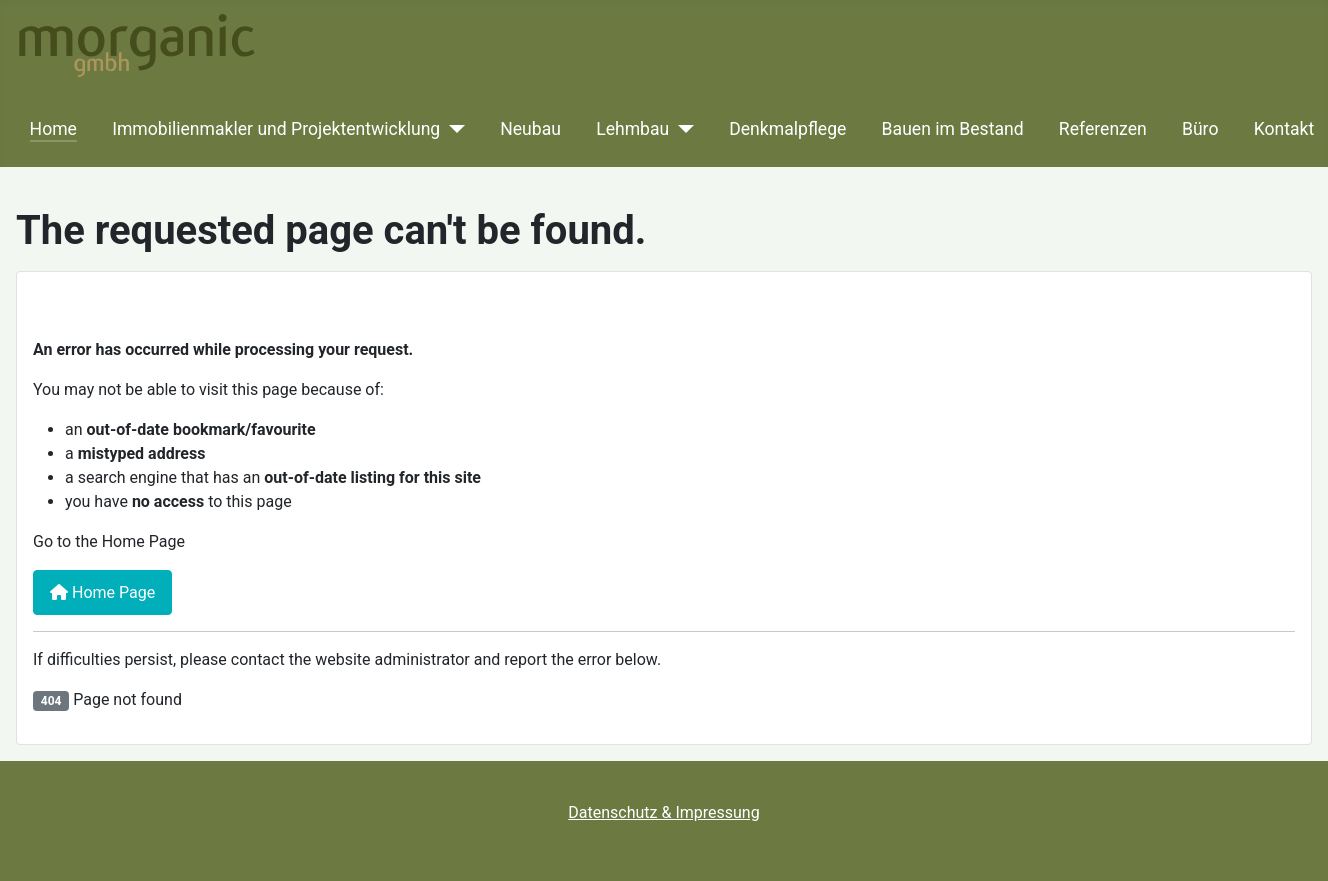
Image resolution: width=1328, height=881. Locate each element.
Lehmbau (632, 129)
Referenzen (1103, 129)
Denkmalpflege (787, 129)
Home (53, 129)
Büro (1200, 129)
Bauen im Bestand (953, 129)
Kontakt (1284, 129)
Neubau (530, 129)
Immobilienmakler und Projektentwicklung (276, 129)
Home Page (102, 592)
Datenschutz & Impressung (663, 812)
